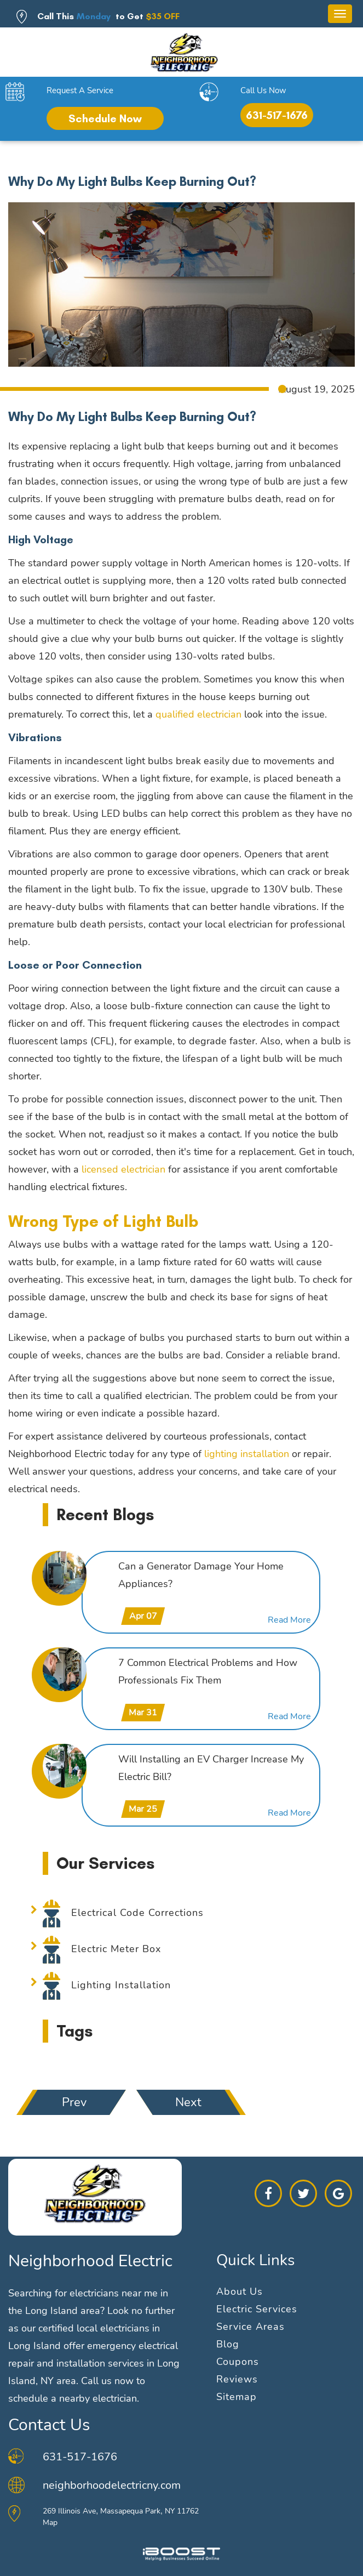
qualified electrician (198, 714)
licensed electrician (123, 1169)
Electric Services (256, 2309)
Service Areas (250, 2326)
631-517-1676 (277, 115)
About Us (239, 2291)
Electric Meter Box (116, 1948)
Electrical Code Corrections (137, 1912)
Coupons (237, 2361)
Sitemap (236, 2396)
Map (50, 2522)
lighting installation (246, 1453)
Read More (289, 1620)
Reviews (237, 2379)
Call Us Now (263, 90)
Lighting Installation (121, 1985)
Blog (227, 2344)
